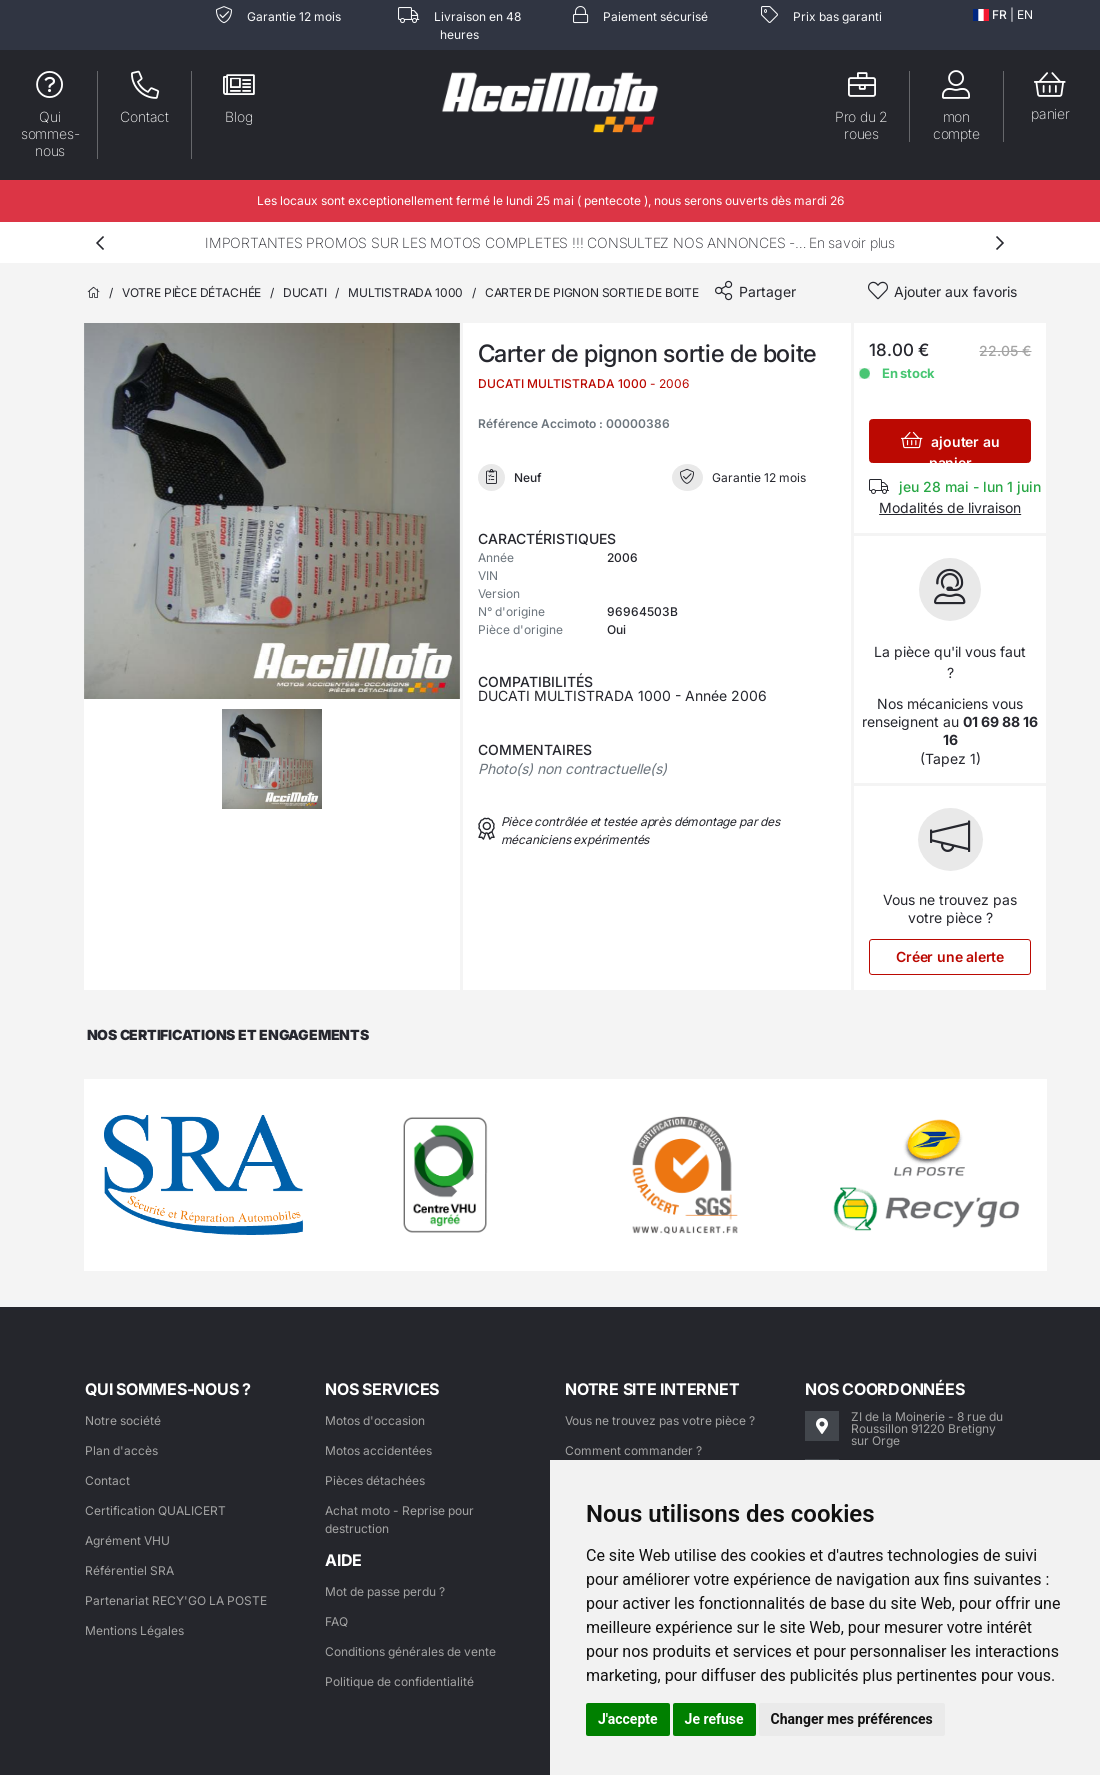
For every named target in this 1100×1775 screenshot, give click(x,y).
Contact (107, 1480)
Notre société (123, 1420)
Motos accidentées (378, 1450)
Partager (767, 291)
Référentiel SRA (129, 1570)
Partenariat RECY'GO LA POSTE (176, 1600)
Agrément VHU (127, 1540)
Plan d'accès (121, 1450)
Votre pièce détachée (191, 292)
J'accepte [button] (628, 1719)
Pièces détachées (375, 1480)
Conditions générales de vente (410, 1651)
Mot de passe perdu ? (385, 1591)
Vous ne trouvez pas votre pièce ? (660, 1420)
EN (1025, 14)
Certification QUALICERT (155, 1510)
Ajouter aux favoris (955, 291)
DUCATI (305, 292)
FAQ (336, 1621)
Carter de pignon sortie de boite (592, 292)
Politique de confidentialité (399, 1681)
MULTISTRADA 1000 (405, 292)
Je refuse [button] (714, 1719)
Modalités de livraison (950, 507)
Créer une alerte (950, 956)
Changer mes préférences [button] (852, 1719)
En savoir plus (852, 242)
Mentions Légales (134, 1630)
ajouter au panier (950, 446)
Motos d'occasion (375, 1420)
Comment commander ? (633, 1450)
